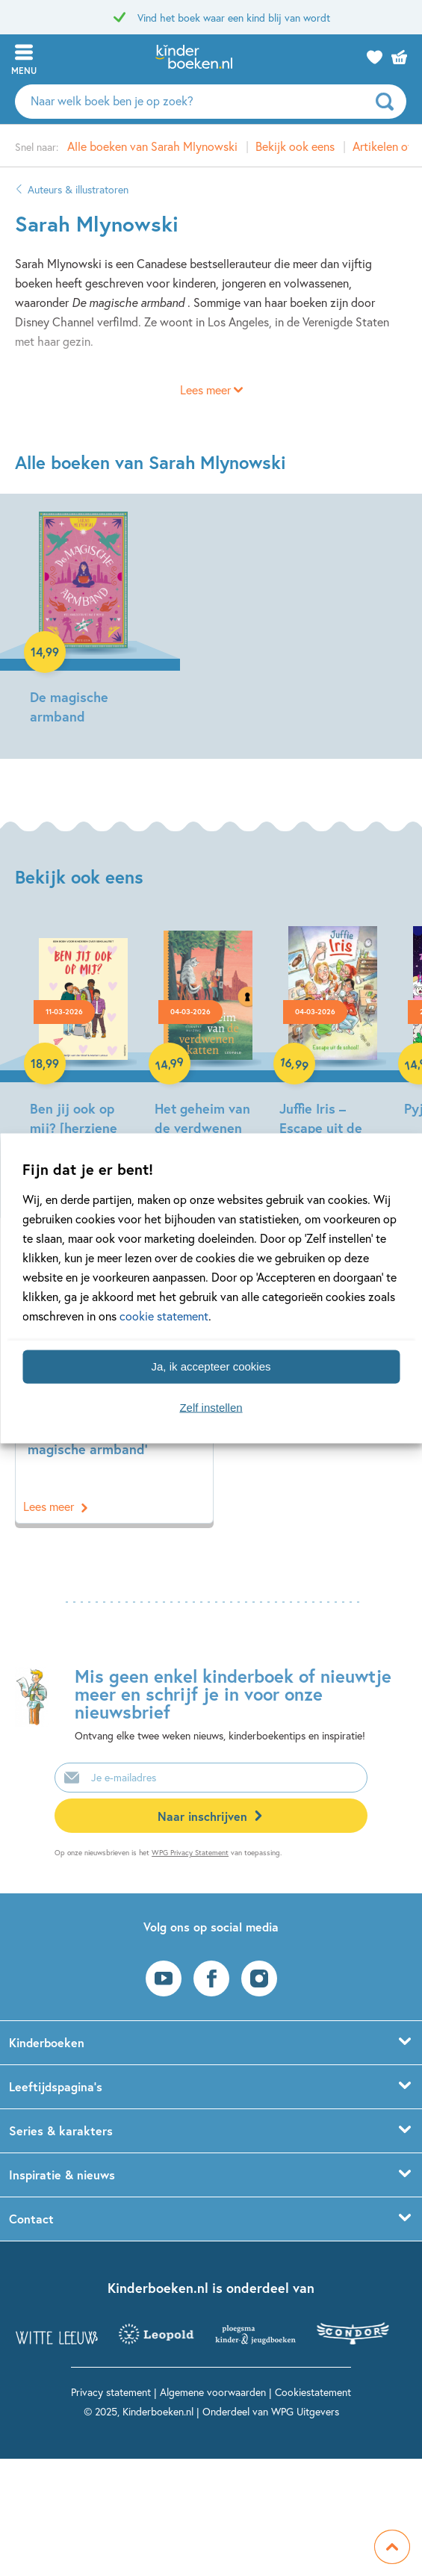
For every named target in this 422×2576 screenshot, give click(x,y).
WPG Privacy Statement (190, 1852)
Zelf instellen (210, 1407)
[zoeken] (389, 101)
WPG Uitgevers (305, 2411)
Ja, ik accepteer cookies (210, 1366)
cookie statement (164, 1315)
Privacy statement (111, 2392)
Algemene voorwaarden (213, 2392)
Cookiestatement (313, 2392)
